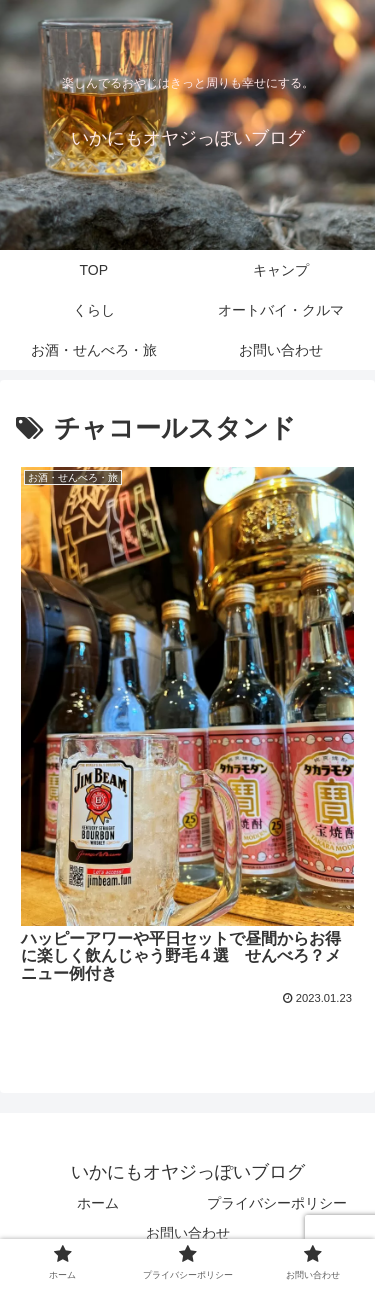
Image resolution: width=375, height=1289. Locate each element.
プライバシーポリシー (277, 1203)
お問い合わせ (188, 1233)
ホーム (98, 1203)
